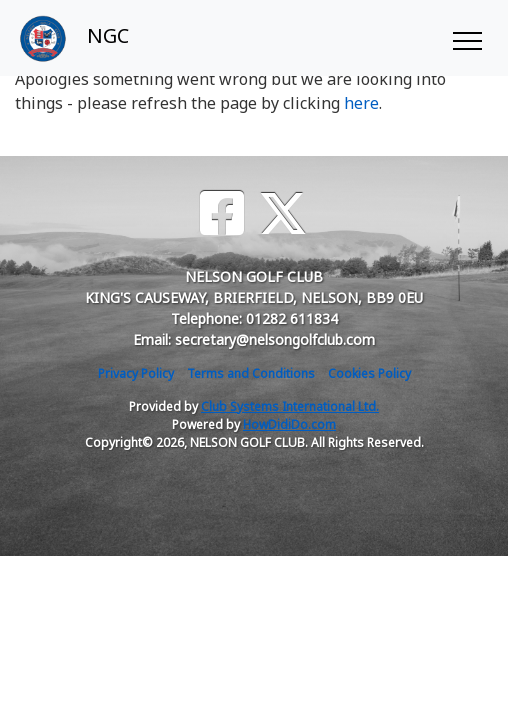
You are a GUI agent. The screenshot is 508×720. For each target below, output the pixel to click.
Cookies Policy (369, 373)
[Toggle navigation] (466, 38)
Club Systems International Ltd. (290, 406)
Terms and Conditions (251, 373)
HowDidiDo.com (289, 424)
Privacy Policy (136, 373)
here (361, 103)
